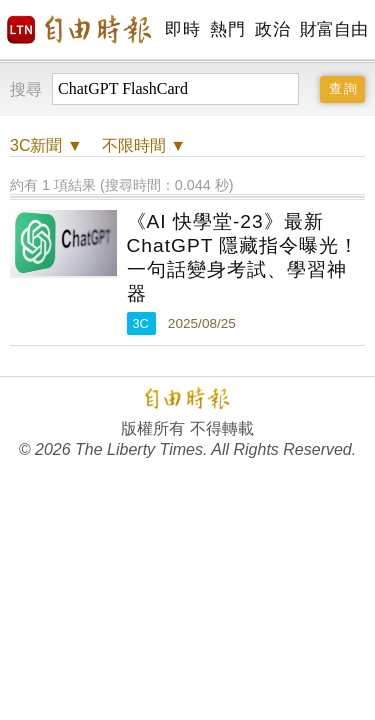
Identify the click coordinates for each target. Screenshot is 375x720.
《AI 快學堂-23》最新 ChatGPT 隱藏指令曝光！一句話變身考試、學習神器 (243, 257)
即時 (182, 29)
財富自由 (333, 29)
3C (141, 323)
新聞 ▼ (46, 145)
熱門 (227, 29)
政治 (272, 29)
